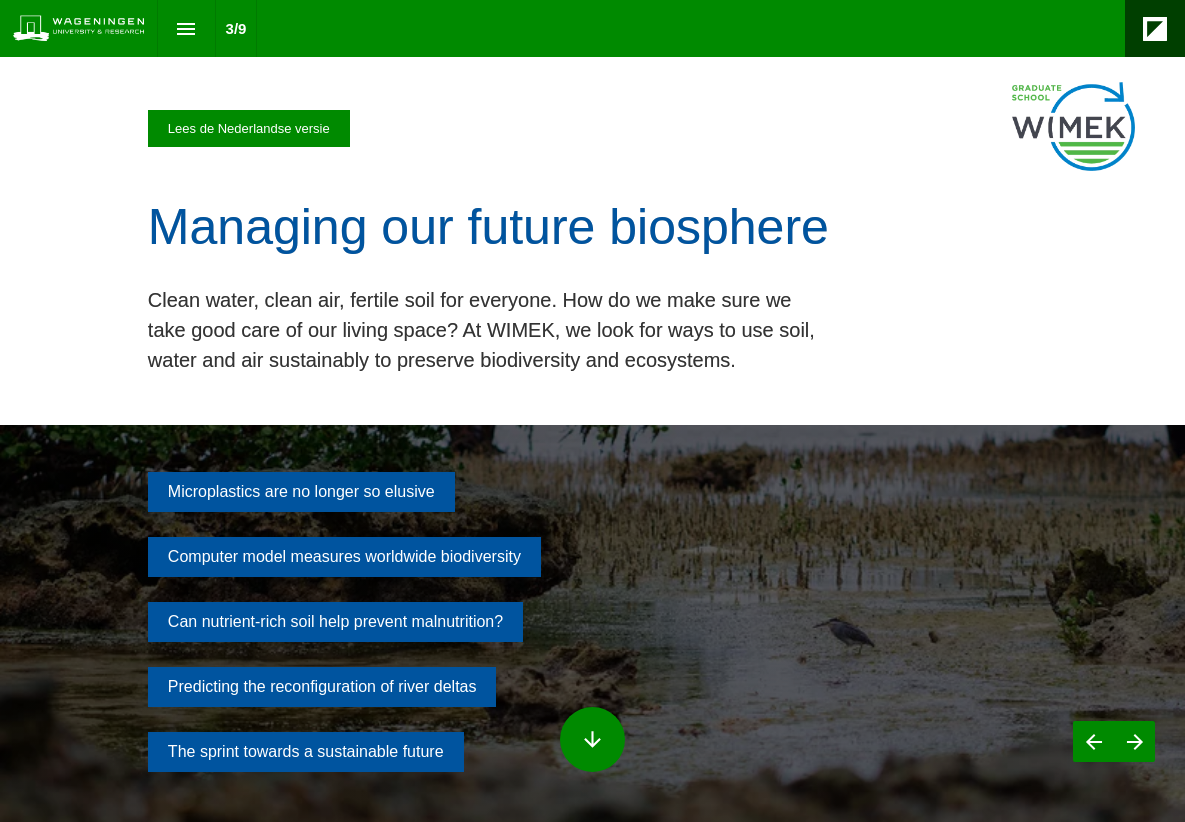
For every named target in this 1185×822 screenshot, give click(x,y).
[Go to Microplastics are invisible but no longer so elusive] (301, 492)
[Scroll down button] (592, 739)
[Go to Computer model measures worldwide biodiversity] (344, 557)
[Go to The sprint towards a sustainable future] (306, 752)
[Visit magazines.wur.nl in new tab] (249, 128)
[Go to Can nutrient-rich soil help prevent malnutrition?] (335, 622)
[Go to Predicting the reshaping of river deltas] (322, 687)
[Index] (186, 28)
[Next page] (1134, 741)
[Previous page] (1093, 741)
